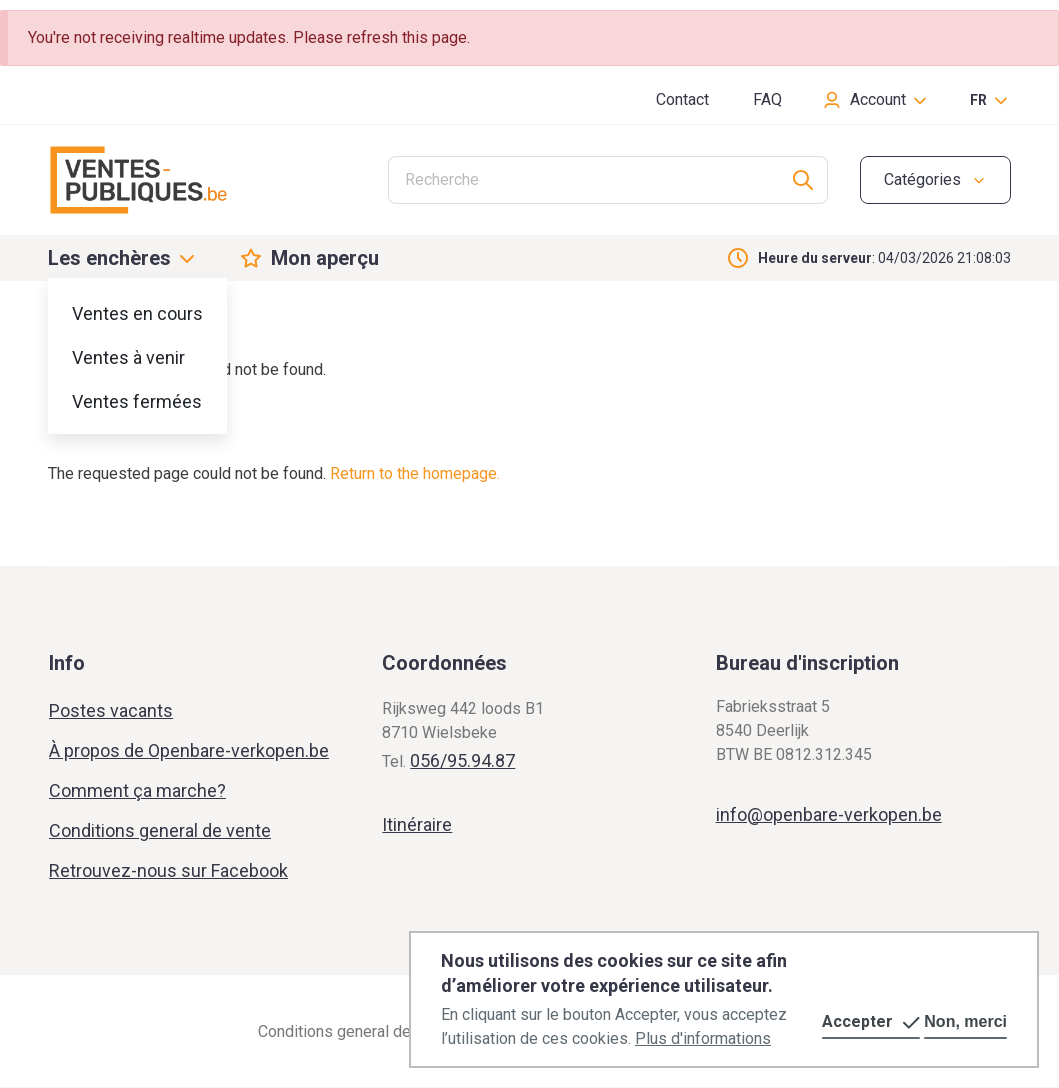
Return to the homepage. (415, 473)
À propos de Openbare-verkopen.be (189, 750)
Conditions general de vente (160, 830)
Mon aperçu (325, 258)
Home (67, 322)
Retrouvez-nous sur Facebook (168, 870)
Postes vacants (111, 710)
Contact (682, 99)
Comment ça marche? (137, 790)
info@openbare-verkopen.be (829, 814)
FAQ (767, 99)
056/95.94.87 (462, 760)
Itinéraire (417, 824)
